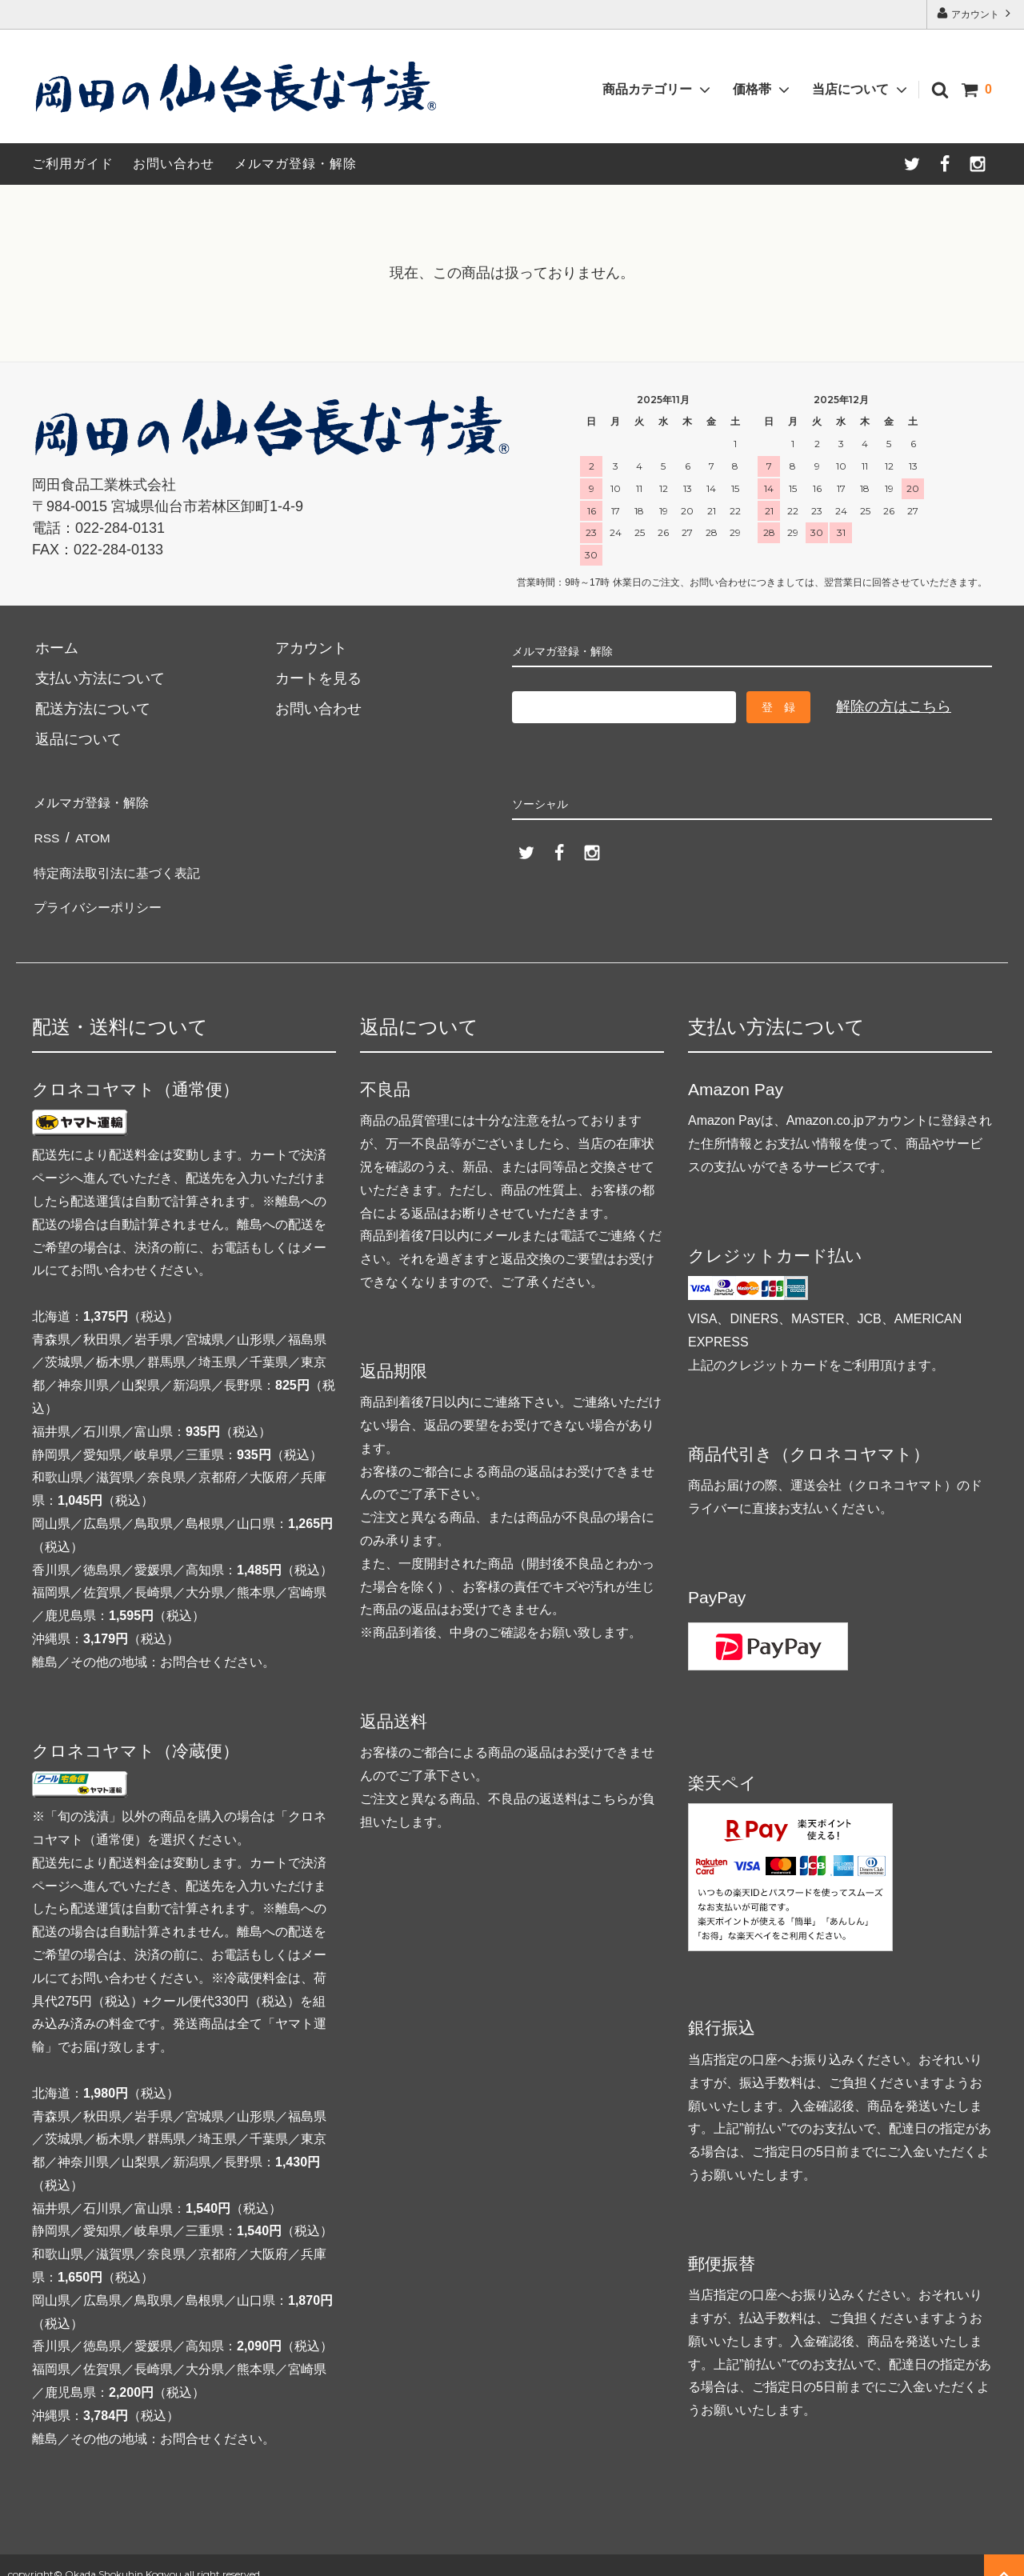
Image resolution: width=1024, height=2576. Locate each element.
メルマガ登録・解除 (295, 163)
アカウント (975, 13)
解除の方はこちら (893, 706)
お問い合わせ (173, 163)
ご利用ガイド (73, 163)
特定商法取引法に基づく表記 (125, 862)
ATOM (93, 831)
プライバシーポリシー (104, 892)
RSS (47, 831)
